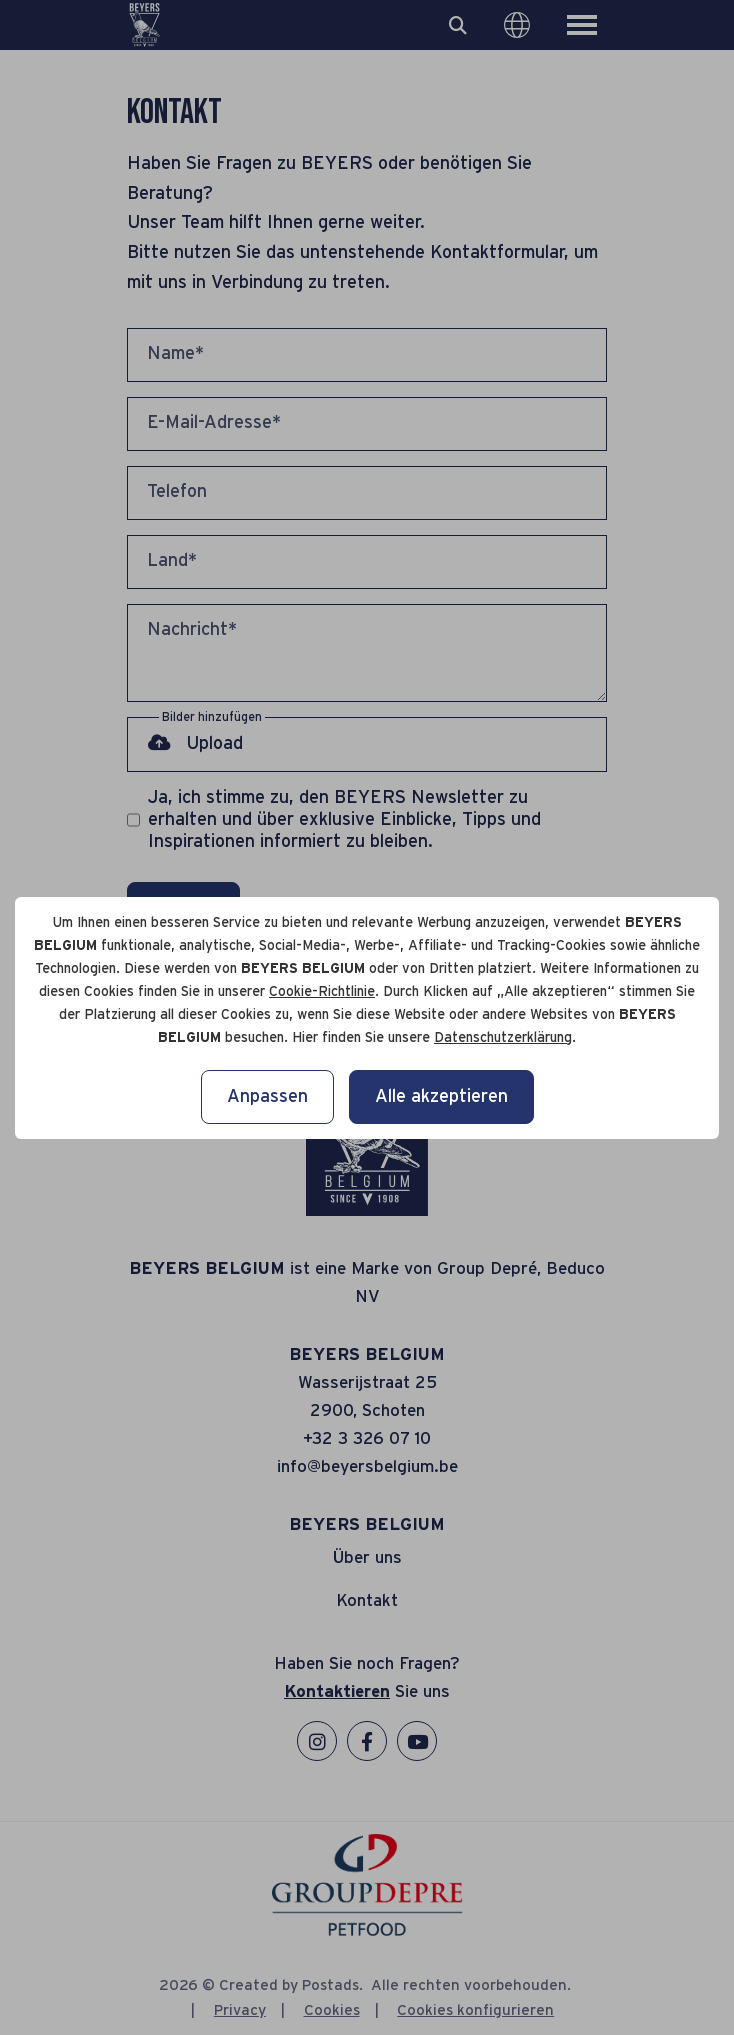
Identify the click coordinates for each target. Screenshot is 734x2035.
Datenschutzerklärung (503, 1038)
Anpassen (267, 1097)
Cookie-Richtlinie (322, 992)
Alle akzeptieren (441, 1097)
